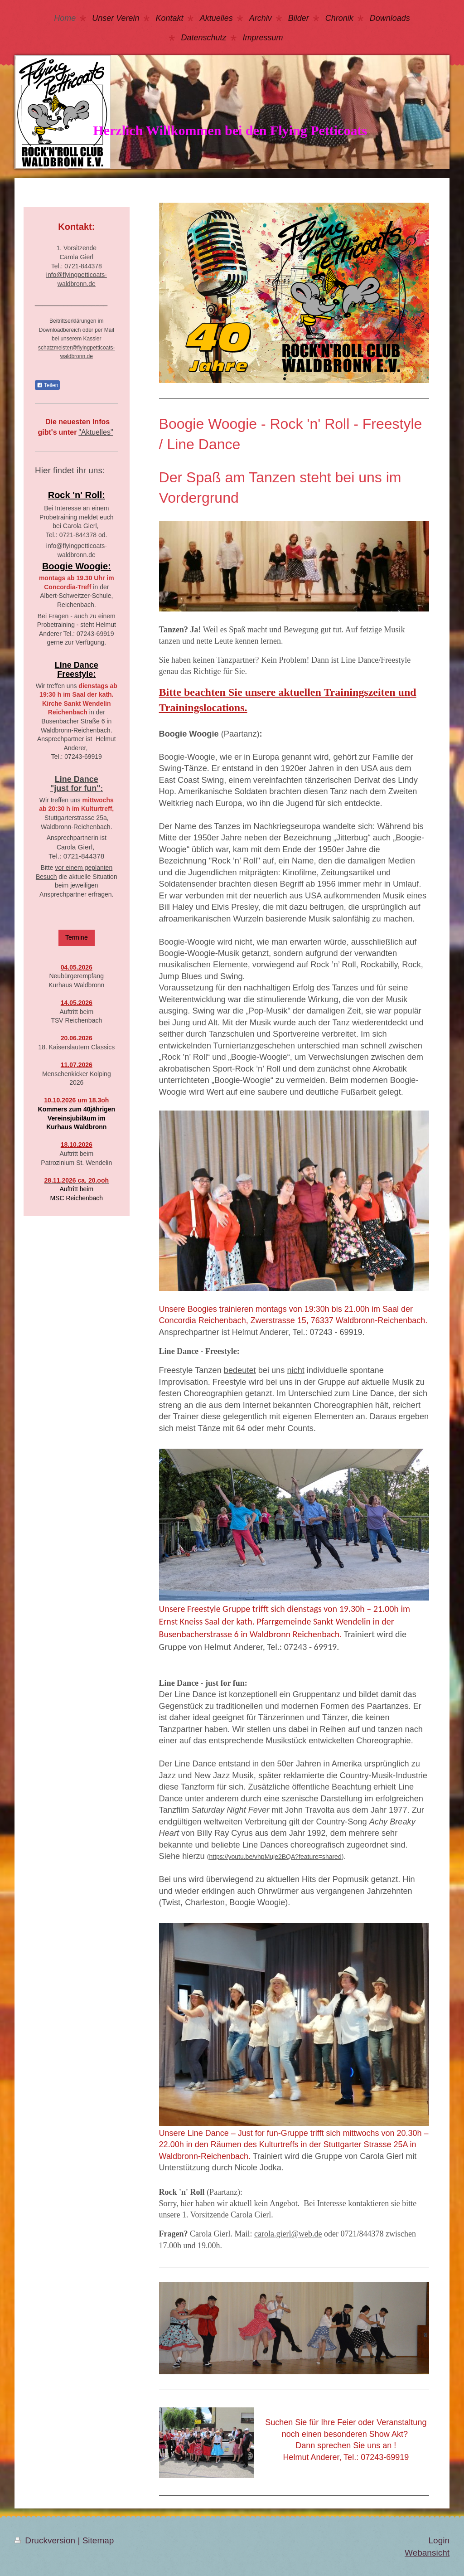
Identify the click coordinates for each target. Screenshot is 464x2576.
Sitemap (98, 2540)
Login (439, 2540)
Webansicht (427, 2552)
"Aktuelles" (95, 432)
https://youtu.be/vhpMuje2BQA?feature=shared (275, 1856)
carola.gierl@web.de (288, 2233)
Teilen (47, 385)
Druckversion (45, 2540)
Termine (76, 937)
